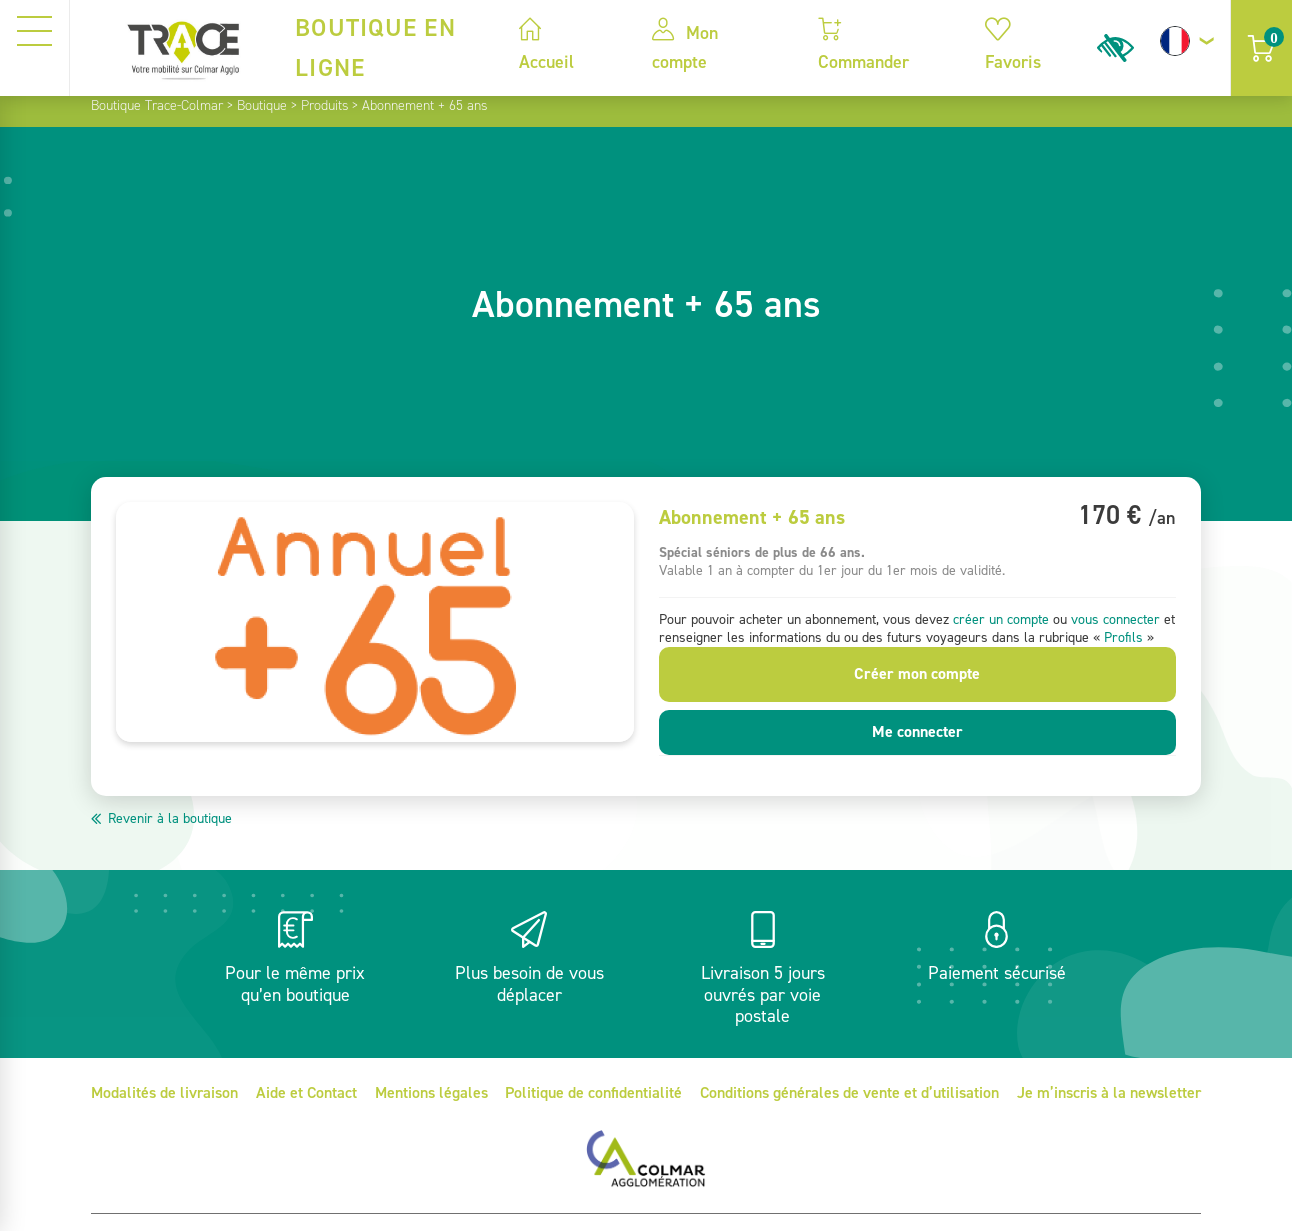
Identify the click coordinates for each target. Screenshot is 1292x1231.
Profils (1123, 637)
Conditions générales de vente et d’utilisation (849, 1092)
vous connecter (1115, 619)
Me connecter (917, 731)
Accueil (546, 45)
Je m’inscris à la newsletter (1109, 1092)
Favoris (1013, 45)
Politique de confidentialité (593, 1092)
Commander (863, 45)
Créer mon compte (917, 673)
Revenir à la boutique (170, 818)
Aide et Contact (306, 1092)
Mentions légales (431, 1092)
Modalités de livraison (164, 1092)
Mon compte (685, 45)
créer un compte (1001, 619)
